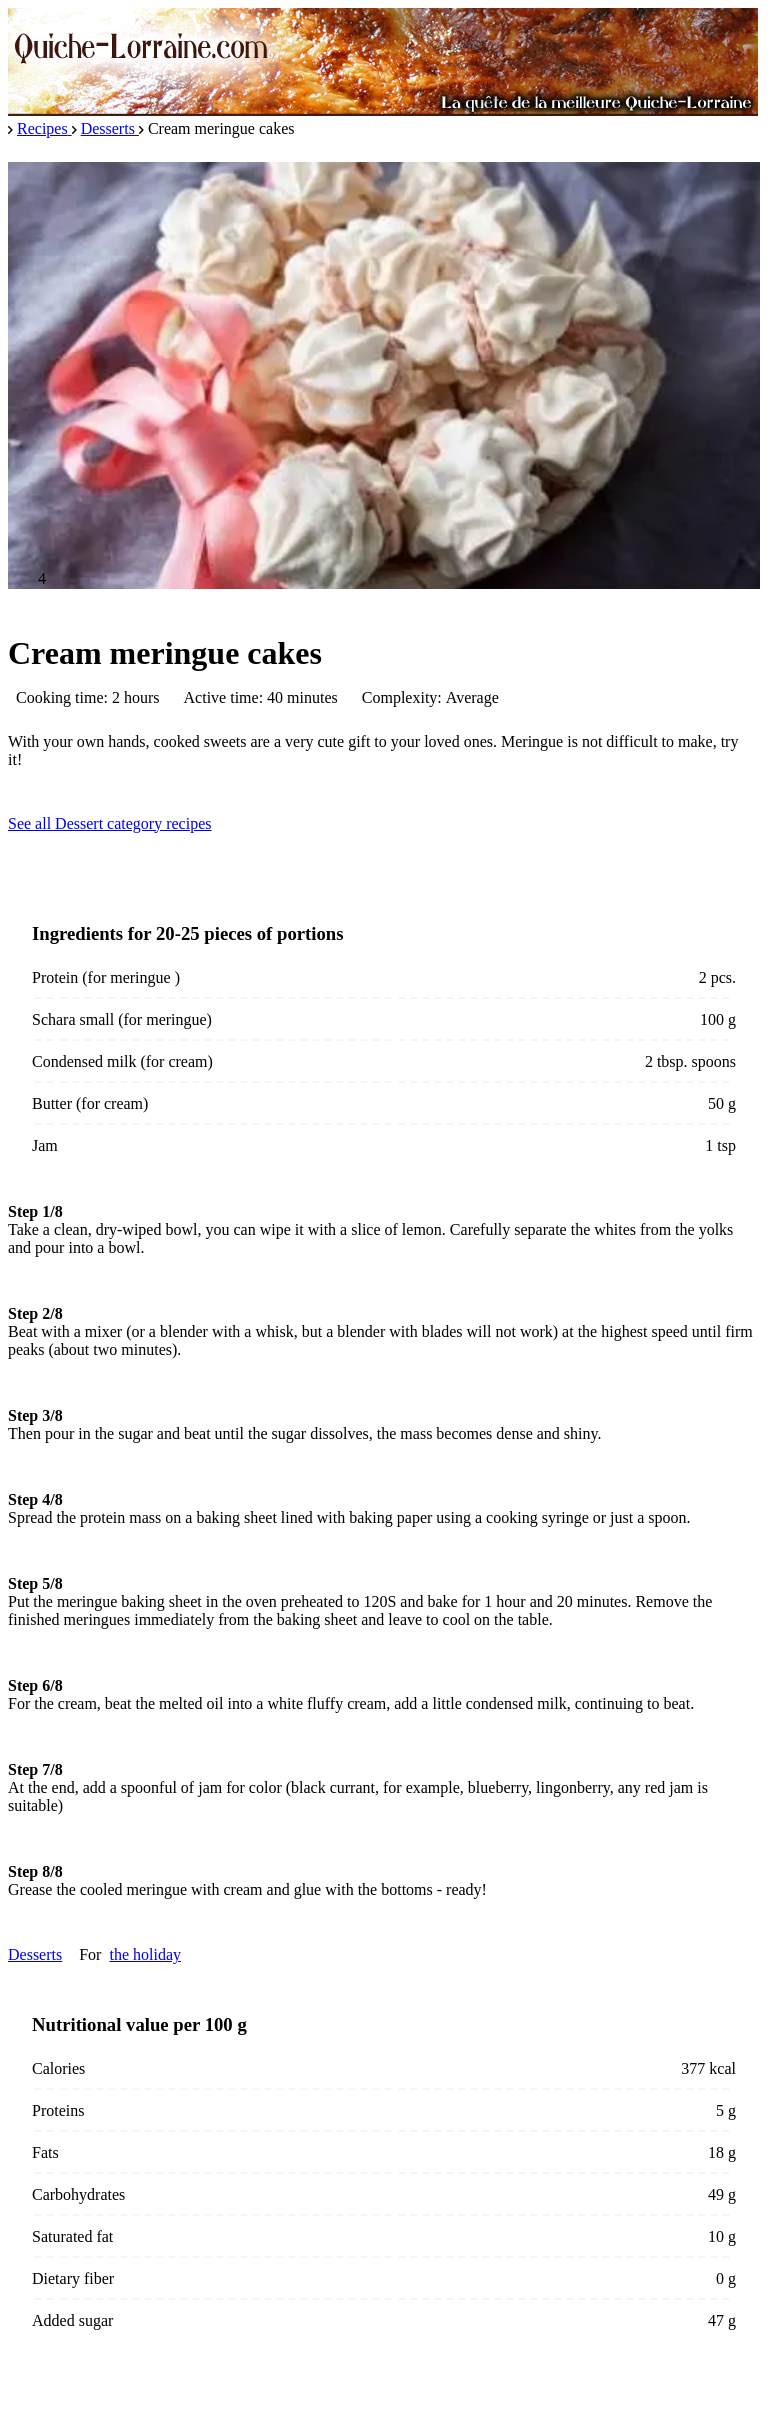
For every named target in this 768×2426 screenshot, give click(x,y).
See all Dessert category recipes (109, 823)
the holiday (145, 1954)
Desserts (35, 1954)
